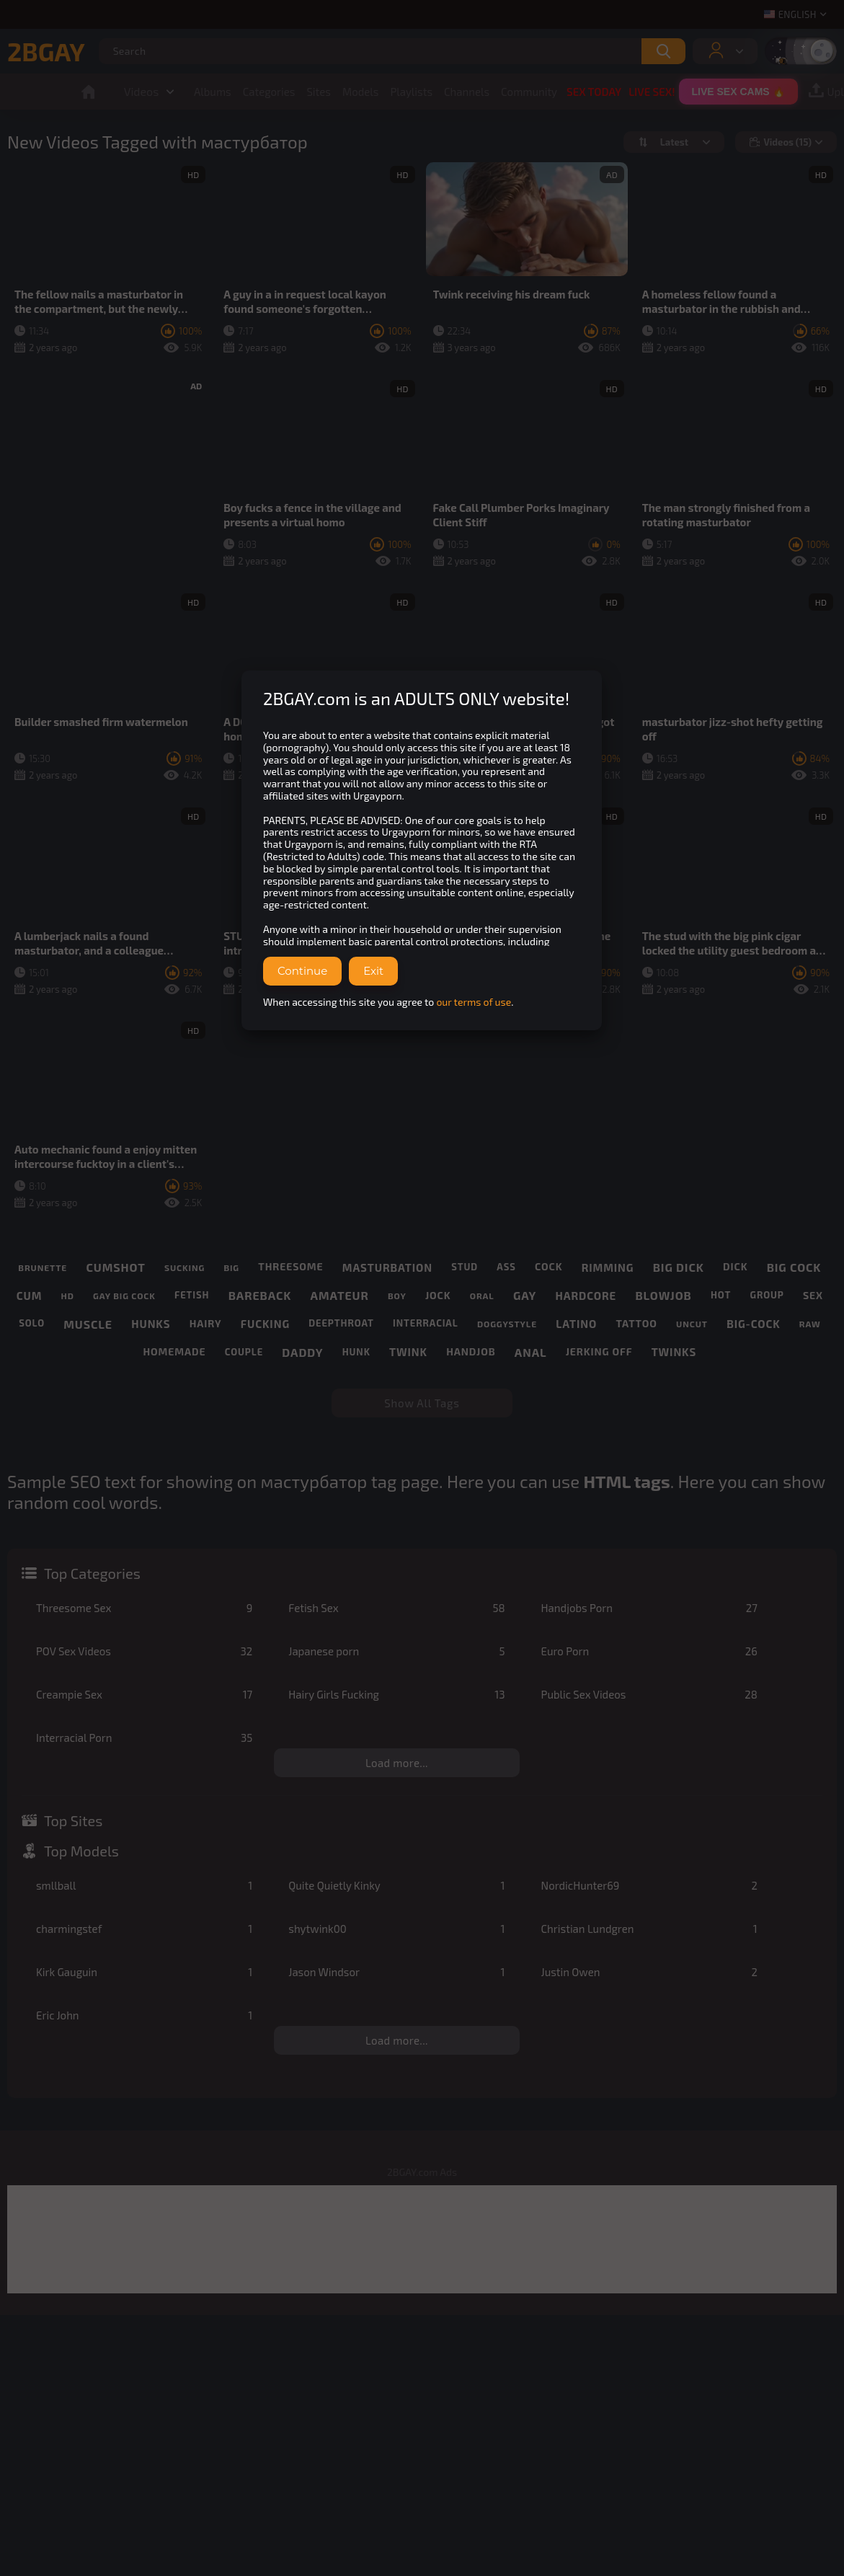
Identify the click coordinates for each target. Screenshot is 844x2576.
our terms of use (473, 1002)
